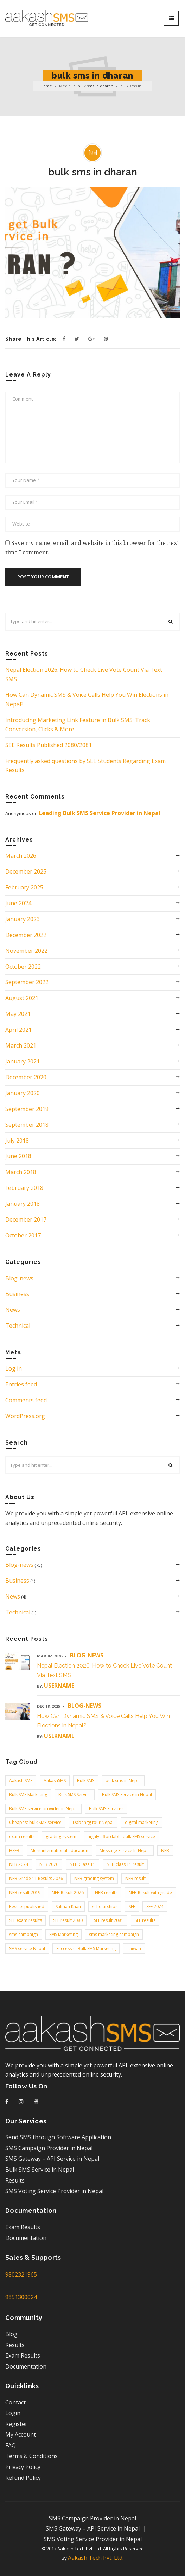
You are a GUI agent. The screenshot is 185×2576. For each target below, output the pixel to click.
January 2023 (22, 919)
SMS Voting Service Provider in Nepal (54, 2191)
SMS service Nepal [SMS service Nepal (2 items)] (27, 1948)
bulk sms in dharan (95, 85)
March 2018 (20, 1172)
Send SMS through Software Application (58, 2137)
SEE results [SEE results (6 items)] (145, 1920)
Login (12, 2413)
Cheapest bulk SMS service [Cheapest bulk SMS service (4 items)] (35, 1822)
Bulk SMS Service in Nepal (39, 2169)
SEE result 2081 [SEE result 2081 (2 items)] (108, 1920)
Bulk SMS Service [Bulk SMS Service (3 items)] (74, 1795)
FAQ (10, 2445)
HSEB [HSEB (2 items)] (14, 1851)
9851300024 (21, 2297)
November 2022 (26, 951)
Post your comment (43, 576)
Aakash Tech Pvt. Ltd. (95, 2558)
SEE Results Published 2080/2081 (48, 745)
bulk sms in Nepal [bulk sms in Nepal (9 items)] (123, 1780)
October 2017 (23, 1235)
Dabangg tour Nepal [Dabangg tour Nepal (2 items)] (93, 1822)
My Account (20, 2434)
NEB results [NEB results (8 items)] (106, 1892)
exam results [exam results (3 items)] (21, 1836)
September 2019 (27, 1109)
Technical (17, 1325)
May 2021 (18, 1014)
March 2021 (20, 1045)
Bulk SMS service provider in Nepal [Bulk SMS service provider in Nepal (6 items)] (43, 1809)
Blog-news (19, 1278)
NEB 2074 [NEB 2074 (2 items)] (18, 1864)
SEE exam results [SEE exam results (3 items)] (25, 1920)
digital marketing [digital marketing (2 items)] (141, 1822)
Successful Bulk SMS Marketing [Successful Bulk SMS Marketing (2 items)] (86, 1948)
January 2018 (22, 1204)
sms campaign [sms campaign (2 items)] (23, 1934)
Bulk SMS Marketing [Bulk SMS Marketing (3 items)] (28, 1795)
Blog (11, 2334)
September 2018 (27, 1125)
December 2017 (25, 1219)
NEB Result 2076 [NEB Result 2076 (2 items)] (68, 1892)
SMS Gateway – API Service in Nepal (52, 2158)
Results (15, 2180)
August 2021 (21, 998)
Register (16, 2424)
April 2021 (18, 1029)
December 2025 (25, 871)
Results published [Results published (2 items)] (26, 1907)
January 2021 (22, 1061)
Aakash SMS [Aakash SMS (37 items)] (20, 1780)
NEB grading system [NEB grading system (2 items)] (94, 1878)
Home (46, 85)
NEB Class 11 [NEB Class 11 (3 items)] (82, 1864)
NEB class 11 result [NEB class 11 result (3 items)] (125, 1864)
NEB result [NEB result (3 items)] (135, 1878)
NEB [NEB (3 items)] (165, 1851)
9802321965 (21, 2274)
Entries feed (21, 1384)
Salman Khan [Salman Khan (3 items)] (68, 1907)
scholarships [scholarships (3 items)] (104, 1907)
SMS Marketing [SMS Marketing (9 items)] (63, 1934)
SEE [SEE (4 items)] (132, 1907)
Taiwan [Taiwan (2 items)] (134, 1948)
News (12, 1310)
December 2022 (25, 935)
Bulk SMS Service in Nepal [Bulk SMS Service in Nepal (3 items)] (127, 1795)
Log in (13, 1368)
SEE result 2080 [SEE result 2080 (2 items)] (68, 1920)
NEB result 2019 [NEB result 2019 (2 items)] (24, 1892)
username (59, 1685)
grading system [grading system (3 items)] (61, 1836)
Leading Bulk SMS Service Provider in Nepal (99, 813)
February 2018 (24, 1188)
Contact (15, 2402)
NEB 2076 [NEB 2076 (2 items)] (48, 1864)
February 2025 (24, 887)
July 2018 (17, 1140)
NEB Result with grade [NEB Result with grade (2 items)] (150, 1892)
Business (17, 1294)
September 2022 (27, 982)
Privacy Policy (22, 2467)
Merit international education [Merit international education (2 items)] (59, 1851)
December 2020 (25, 1077)
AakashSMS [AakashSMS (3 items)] (55, 1780)
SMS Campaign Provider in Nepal (48, 2148)
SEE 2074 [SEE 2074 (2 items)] (155, 1907)
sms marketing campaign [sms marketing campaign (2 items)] (114, 1934)
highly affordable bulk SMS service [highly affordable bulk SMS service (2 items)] (121, 1836)
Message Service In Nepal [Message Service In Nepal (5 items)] (125, 1851)
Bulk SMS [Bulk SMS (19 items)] (85, 1780)
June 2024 (18, 903)
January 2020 (22, 1093)
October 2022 (23, 966)
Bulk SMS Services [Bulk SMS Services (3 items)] (106, 1809)
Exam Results (22, 2227)
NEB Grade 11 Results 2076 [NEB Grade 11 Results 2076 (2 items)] (36, 1878)
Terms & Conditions (31, 2456)
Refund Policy (23, 2478)
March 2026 (20, 855)
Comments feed (26, 1400)
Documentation (25, 2238)
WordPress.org (25, 1416)
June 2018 (18, 1156)
